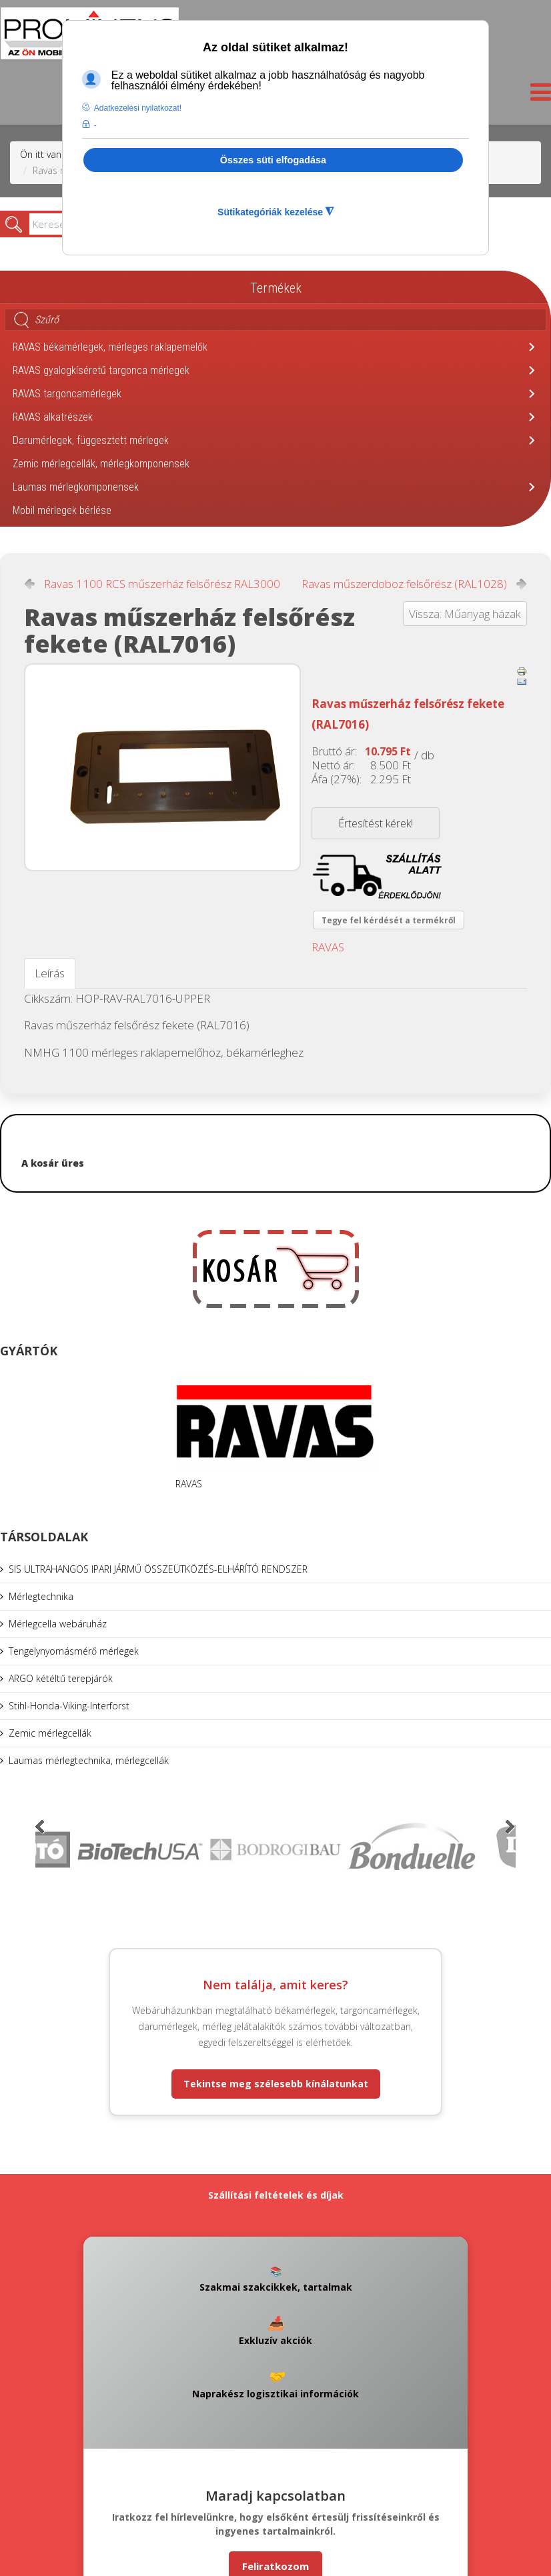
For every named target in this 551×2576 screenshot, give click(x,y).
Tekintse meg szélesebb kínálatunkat (275, 2083)
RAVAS (328, 947)
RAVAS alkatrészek (53, 417)
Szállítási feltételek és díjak (276, 2195)
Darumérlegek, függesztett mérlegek (91, 440)
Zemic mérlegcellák (50, 1733)
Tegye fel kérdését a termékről (389, 920)
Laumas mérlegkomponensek (76, 487)
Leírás (50, 973)
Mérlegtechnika (41, 1596)
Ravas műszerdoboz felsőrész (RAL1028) (404, 584)
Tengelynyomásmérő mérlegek (74, 1651)
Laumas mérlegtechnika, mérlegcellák (89, 1760)
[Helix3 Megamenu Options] (537, 96)
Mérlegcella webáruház (58, 1623)
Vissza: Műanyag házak (465, 613)
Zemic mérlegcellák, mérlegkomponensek (101, 463)
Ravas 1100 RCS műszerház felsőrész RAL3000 (162, 584)
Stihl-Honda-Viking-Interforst (69, 1705)
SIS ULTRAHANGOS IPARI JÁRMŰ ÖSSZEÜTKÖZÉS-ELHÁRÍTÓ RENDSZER (158, 1569)
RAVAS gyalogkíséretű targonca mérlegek (101, 370)
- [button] (95, 125)
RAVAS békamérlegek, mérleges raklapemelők (110, 347)
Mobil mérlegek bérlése (62, 510)
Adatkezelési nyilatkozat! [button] (137, 108)
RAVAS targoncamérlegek (67, 393)
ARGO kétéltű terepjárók (61, 1678)
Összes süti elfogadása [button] (273, 160)
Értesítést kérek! (375, 823)
